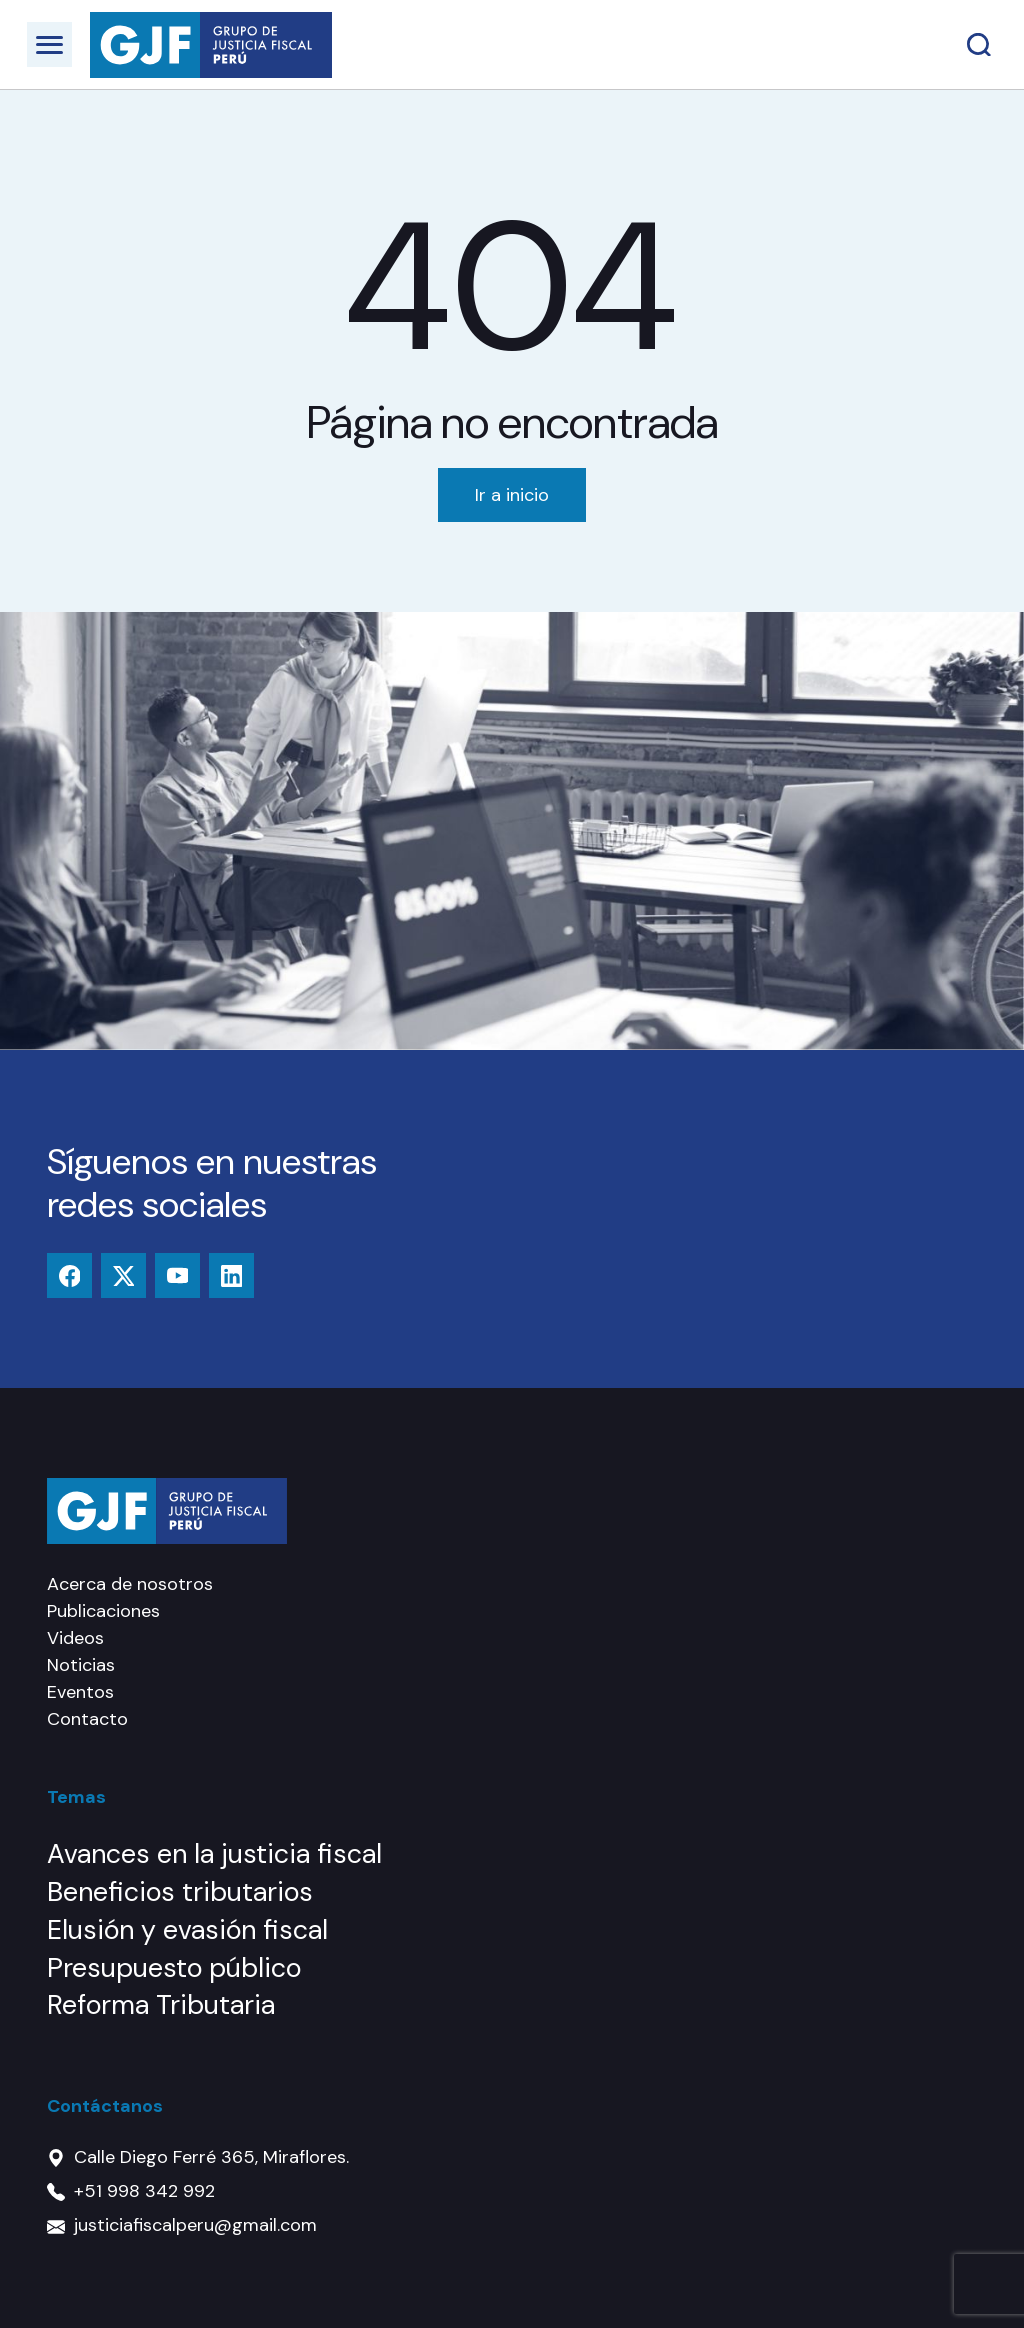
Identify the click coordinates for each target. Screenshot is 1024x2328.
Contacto (87, 1719)
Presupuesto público (174, 1967)
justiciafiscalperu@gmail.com (195, 2225)
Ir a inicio (512, 495)
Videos (75, 1638)
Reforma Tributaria (161, 2004)
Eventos (80, 1692)
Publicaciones (103, 1611)
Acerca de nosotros (130, 1584)
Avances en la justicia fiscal (214, 1853)
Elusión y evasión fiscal (187, 1929)
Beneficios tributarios (180, 1891)
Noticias (81, 1665)
